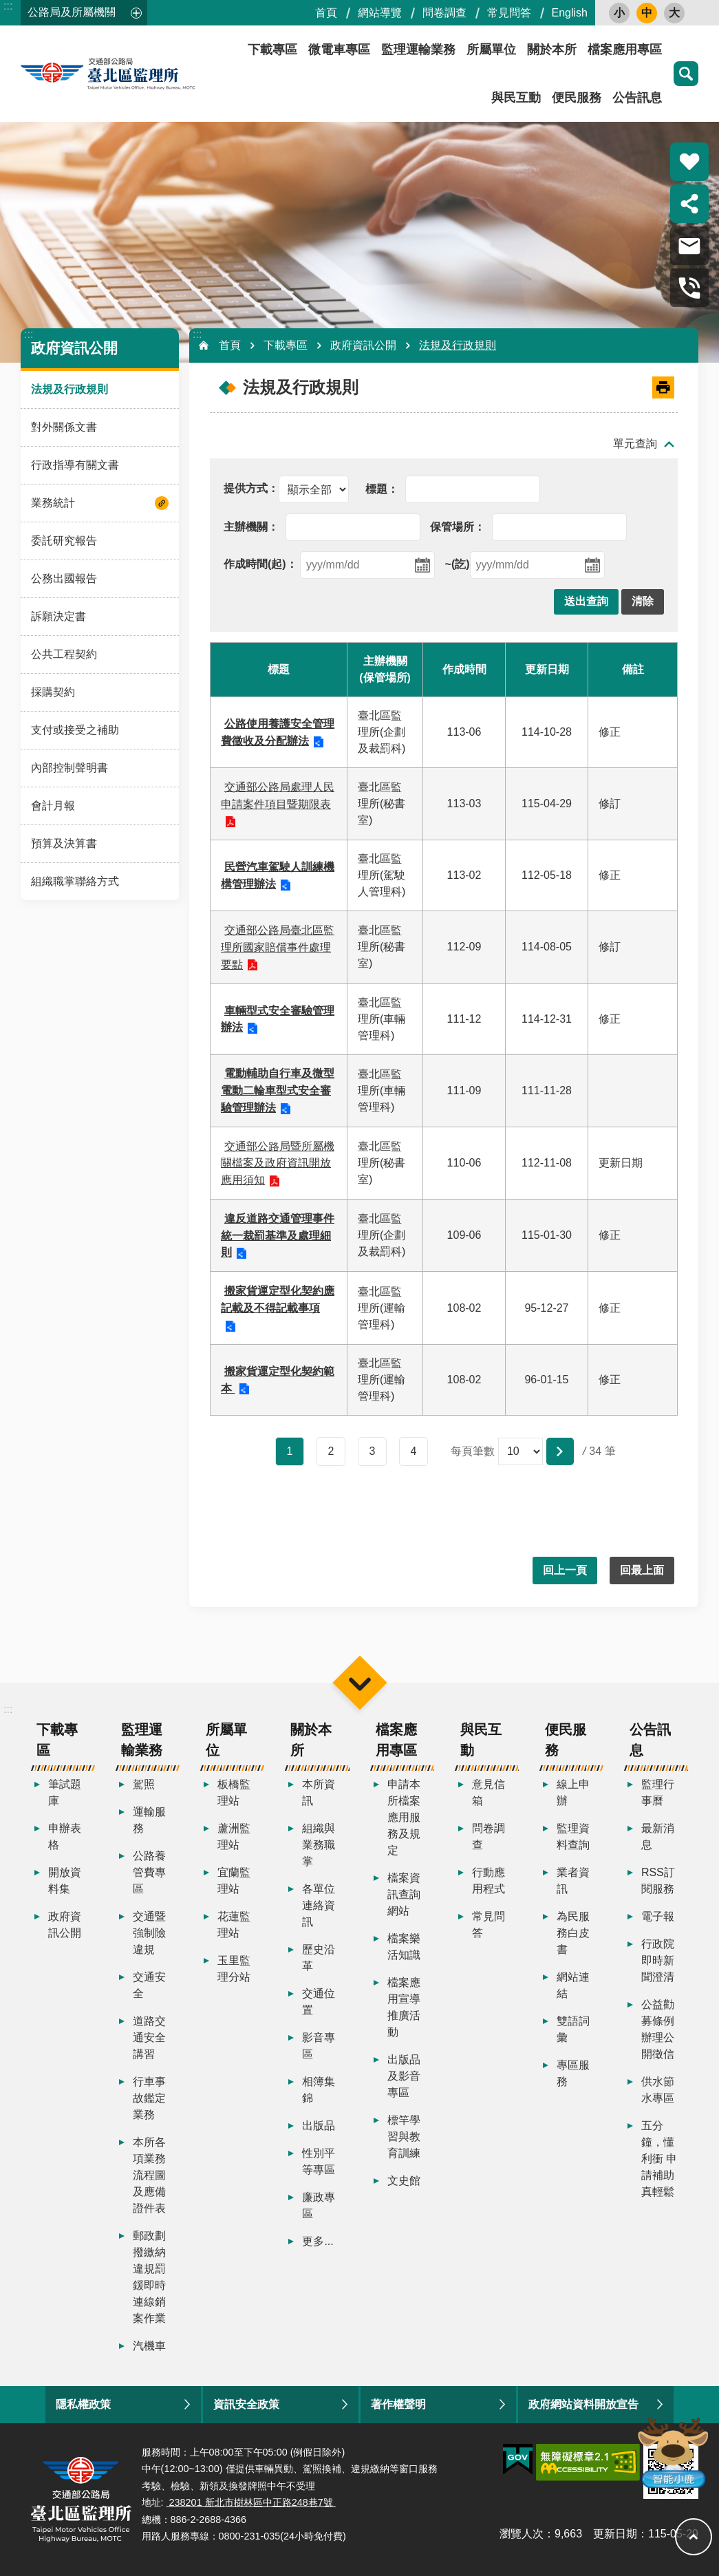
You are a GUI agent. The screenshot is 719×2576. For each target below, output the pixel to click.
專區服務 (573, 2073)
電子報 (657, 1916)
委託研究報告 (64, 540)
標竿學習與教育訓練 (403, 2136)
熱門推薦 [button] (689, 161)
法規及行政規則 (69, 389)
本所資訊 (318, 1792)
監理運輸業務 (418, 49)
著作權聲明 (398, 2404)
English (570, 13)
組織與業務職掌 (318, 1844)
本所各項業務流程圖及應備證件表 (149, 2175)
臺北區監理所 (144, 73)
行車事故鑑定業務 (149, 2098)
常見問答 (509, 13)
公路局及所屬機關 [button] (72, 12)
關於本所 (552, 49)
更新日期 (615, 2534)
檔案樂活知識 (403, 1947)
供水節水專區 (657, 2090)
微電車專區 (339, 49)
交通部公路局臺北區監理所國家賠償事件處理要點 (277, 947)
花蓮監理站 (233, 1924)
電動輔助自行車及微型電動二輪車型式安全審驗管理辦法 (277, 1090)
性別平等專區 (318, 2161)
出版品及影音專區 (403, 2076)
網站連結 (573, 1985)
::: (7, 6)
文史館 (403, 2180)
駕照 (144, 1784)
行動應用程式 (488, 1880)
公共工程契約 (64, 654)
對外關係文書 (64, 427)
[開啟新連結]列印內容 (663, 387)
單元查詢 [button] (635, 443)
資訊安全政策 (246, 2404)
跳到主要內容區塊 (7, 7)
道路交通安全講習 (149, 2037)
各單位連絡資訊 (318, 1905)
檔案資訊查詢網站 (403, 1894)
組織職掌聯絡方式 (75, 881)
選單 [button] (359, 1682)
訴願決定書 (58, 616)
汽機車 (149, 2346)
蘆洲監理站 (233, 1836)
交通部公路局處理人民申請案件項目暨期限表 (277, 795)
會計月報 (53, 805)
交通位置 (318, 2002)
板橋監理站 (233, 1792)
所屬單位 (491, 49)
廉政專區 (318, 2205)
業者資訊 (573, 1880)
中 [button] (646, 13)
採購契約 (53, 692)
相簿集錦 (318, 2090)
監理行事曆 (657, 1792)
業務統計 (53, 503)
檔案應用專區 (625, 49)
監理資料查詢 (573, 1836)
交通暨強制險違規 (149, 1932)
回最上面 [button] (642, 1570)
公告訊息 (637, 98)
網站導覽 (380, 13)
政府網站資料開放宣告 (583, 2404)
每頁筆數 (473, 1451)
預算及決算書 (64, 843)
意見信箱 (488, 1792)
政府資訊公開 (74, 348)
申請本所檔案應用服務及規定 (403, 1817)
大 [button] (674, 13)
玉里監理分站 (233, 1969)
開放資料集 (64, 1880)
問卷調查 (444, 13)
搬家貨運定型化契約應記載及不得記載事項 (277, 1299)
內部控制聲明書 (69, 768)
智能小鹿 (672, 2452)
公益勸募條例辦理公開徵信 (657, 2029)
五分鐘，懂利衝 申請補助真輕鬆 (659, 2158)
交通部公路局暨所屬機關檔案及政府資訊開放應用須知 (277, 1163)
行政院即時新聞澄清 (657, 1960)
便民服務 (576, 98)
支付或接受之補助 (75, 730)
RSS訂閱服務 (658, 1880)
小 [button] (619, 13)
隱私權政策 (83, 2404)
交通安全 (149, 1985)
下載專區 (272, 49)
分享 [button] (689, 203)
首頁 (326, 13)
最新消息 (657, 1836)
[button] (586, 602)
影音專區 (318, 2046)
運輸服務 (149, 1820)
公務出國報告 (64, 578)
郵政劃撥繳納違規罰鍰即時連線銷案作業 (149, 2277)
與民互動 (516, 98)
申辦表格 (64, 1836)
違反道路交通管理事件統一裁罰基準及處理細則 (277, 1236)
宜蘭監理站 (233, 1880)
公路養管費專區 (149, 1872)
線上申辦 (573, 1792)
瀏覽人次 (522, 2534)
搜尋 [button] (686, 73)
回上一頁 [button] (565, 1570)
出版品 (318, 2125)
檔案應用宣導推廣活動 (403, 2007)
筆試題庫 (64, 1792)
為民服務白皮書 (573, 1932)
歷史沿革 (318, 1958)
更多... (317, 2241)
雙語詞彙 (573, 2029)
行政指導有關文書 (75, 465)
